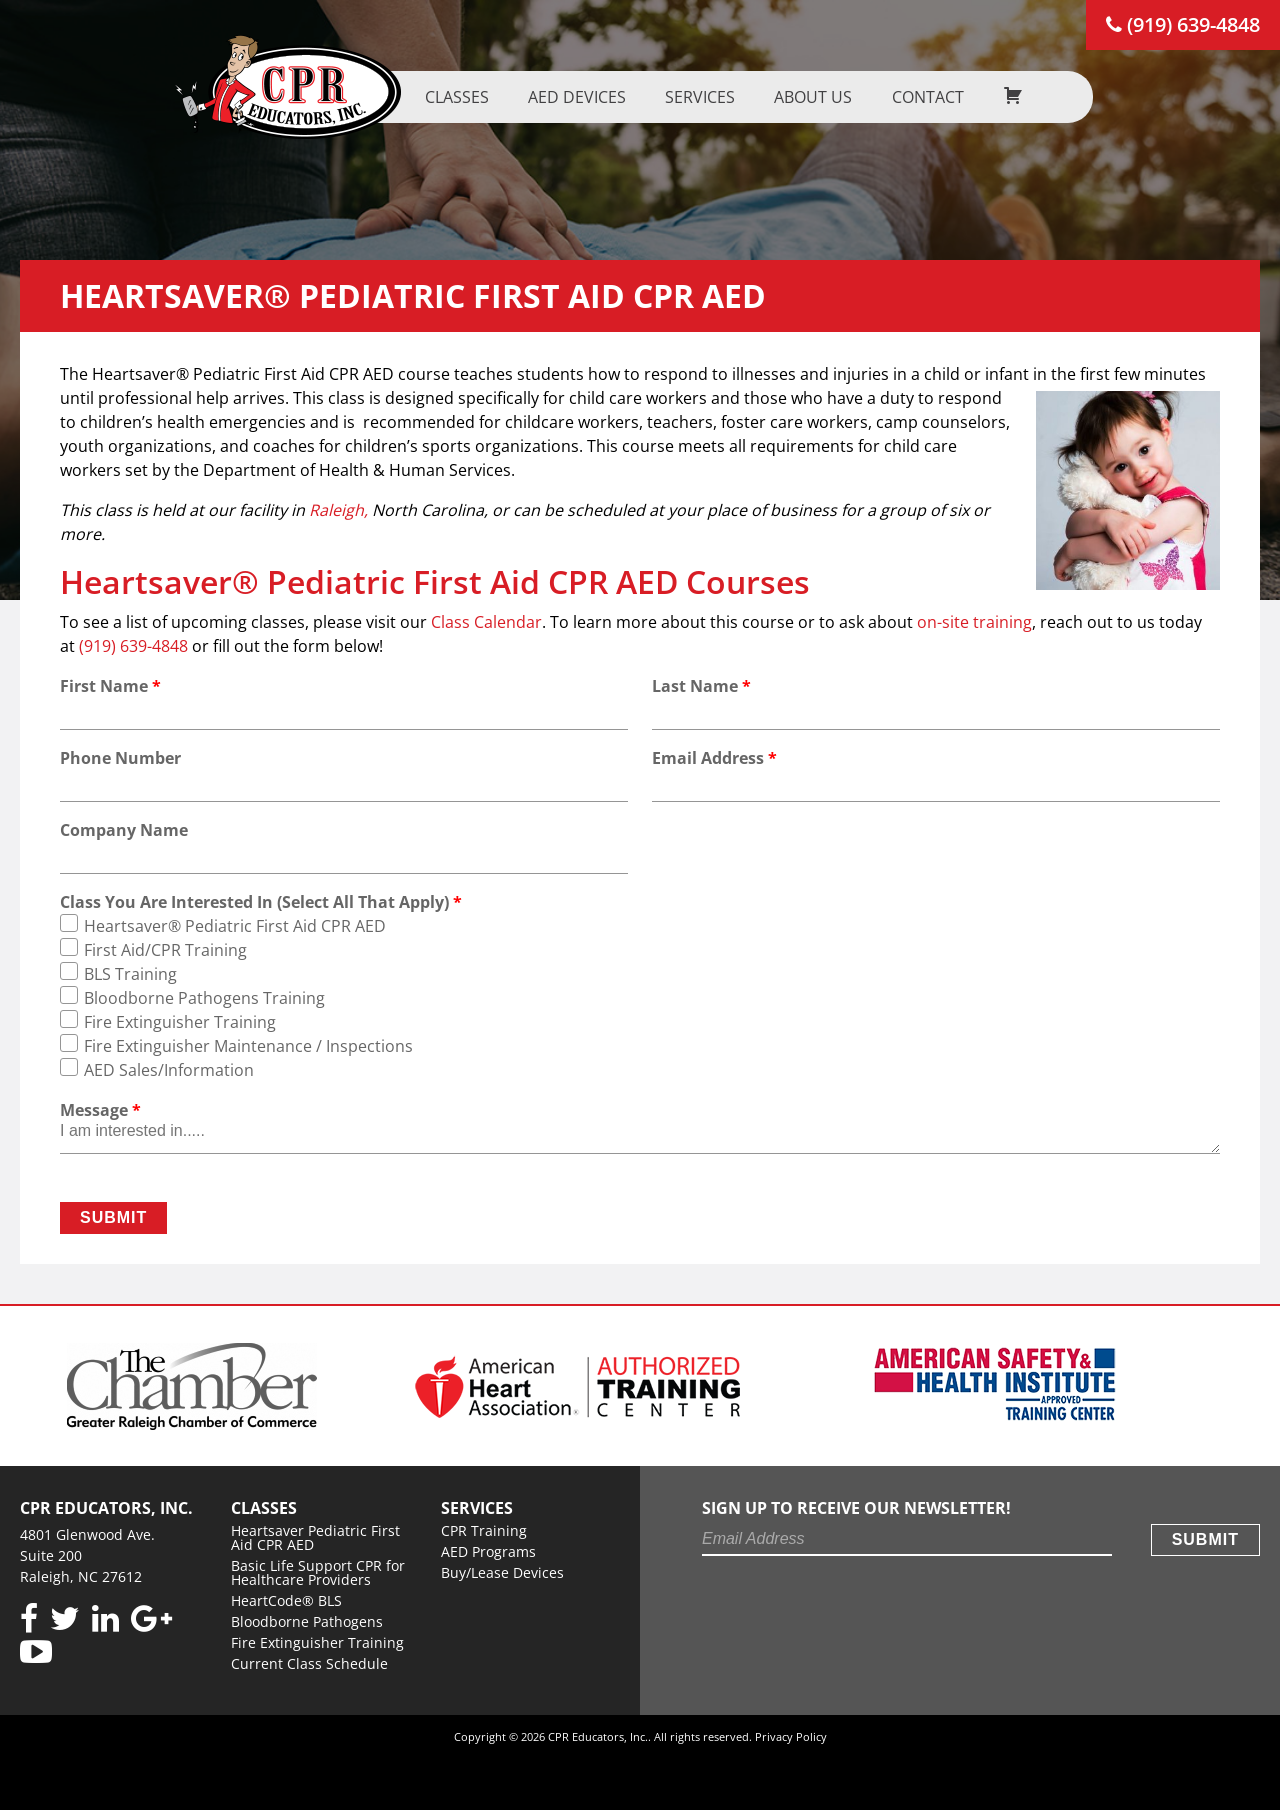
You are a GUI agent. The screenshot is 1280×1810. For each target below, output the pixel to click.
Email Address (714, 758)
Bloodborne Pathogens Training (204, 998)
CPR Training (484, 1530)
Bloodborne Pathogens (307, 1621)
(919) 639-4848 (1183, 24)
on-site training (974, 622)
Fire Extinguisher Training (180, 1022)
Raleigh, (338, 510)
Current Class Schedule (309, 1663)
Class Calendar (486, 622)
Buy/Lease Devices (502, 1572)
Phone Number (120, 758)
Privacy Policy (791, 1736)
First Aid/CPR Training (165, 950)
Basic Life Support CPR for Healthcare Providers (318, 1572)
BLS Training (130, 974)
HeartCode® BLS (286, 1600)
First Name (110, 686)
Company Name (124, 830)
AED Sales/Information (169, 1070)
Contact (916, 97)
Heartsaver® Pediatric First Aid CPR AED (235, 926)
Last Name (701, 686)
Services (689, 97)
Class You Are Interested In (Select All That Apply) (261, 902)
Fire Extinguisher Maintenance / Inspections (248, 1046)
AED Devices (566, 97)
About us (802, 97)
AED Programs (488, 1551)
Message (100, 1110)
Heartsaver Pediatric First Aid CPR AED (315, 1537)
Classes (446, 97)
